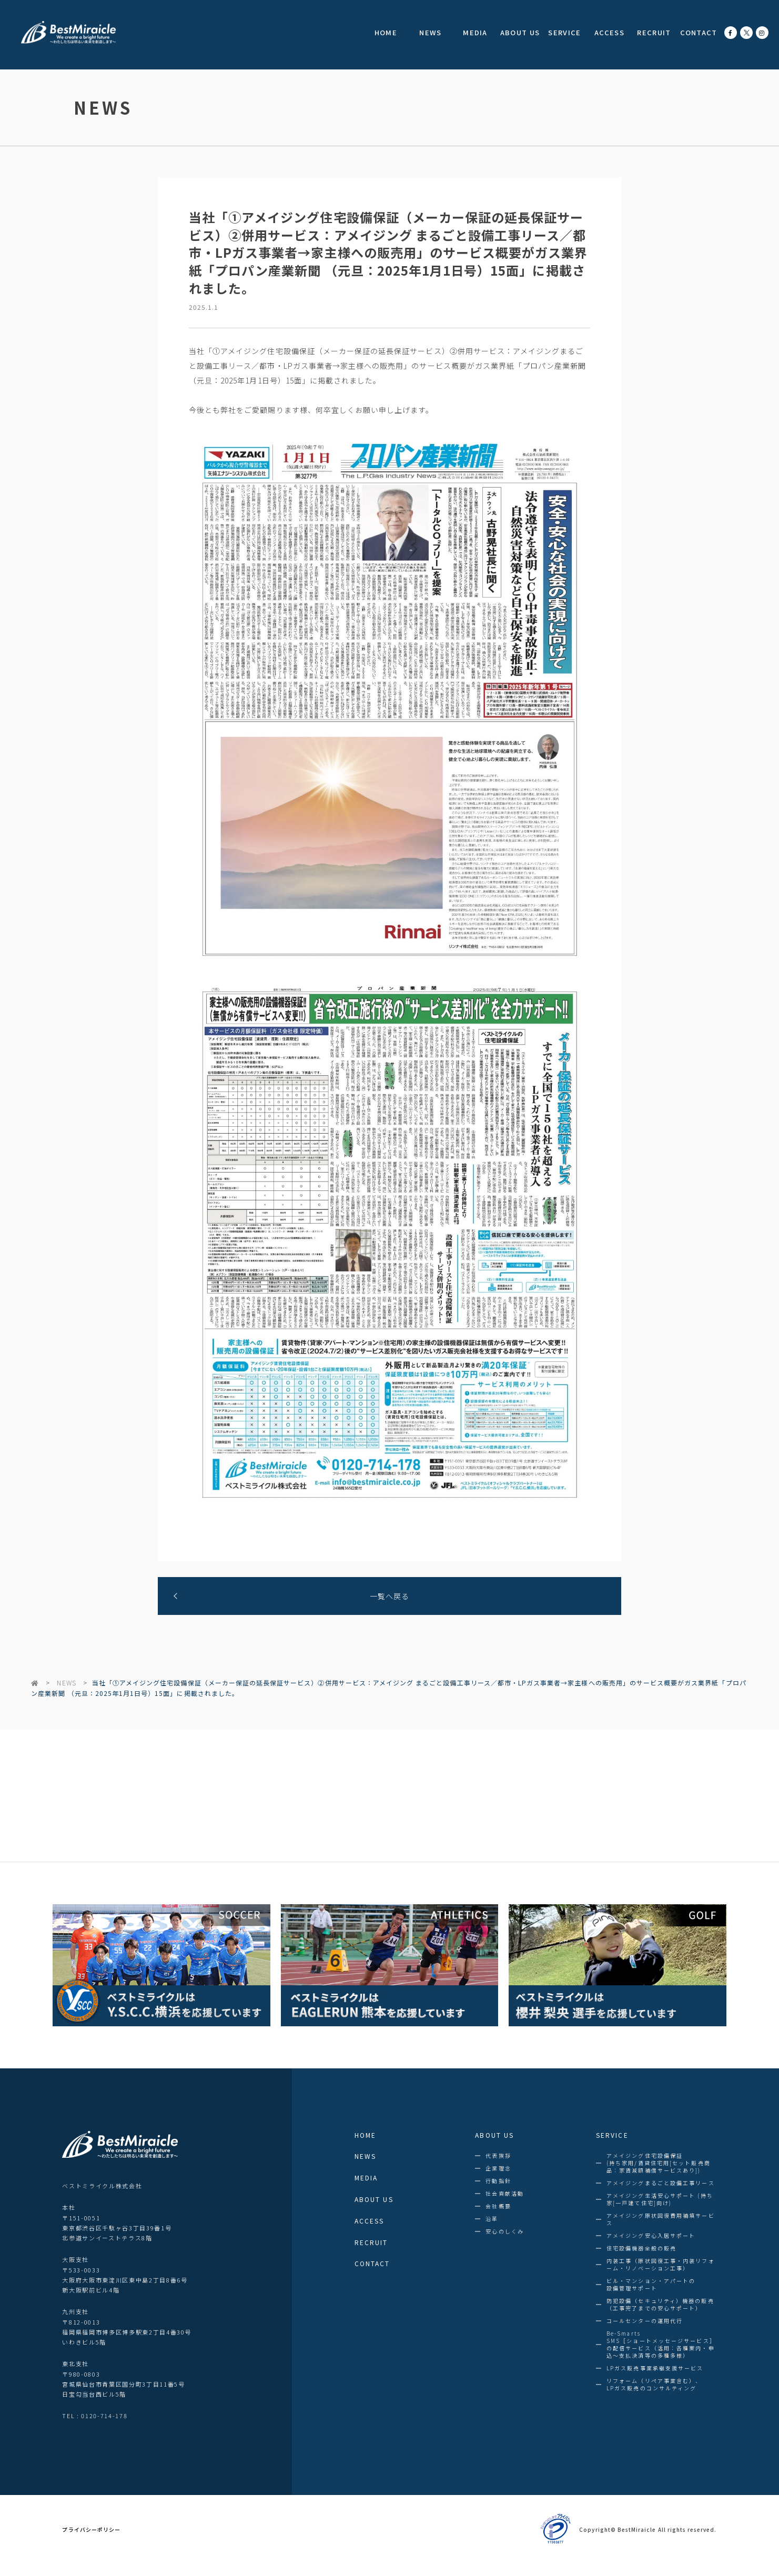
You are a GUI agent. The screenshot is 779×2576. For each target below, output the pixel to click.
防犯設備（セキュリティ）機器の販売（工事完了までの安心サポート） (660, 2304)
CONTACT (698, 32)
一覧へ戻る (389, 1596)
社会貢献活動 (504, 2193)
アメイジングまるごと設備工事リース (660, 2183)
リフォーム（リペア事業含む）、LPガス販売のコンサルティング (654, 2384)
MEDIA (475, 32)
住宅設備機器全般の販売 (641, 2248)
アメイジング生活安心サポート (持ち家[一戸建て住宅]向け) (659, 2199)
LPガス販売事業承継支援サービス (655, 2368)
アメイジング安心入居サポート (650, 2235)
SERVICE (564, 32)
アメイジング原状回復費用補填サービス (660, 2219)
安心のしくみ (504, 2231)
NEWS (430, 32)
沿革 (491, 2219)
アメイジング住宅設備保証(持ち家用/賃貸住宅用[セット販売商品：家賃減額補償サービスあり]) (658, 2163)
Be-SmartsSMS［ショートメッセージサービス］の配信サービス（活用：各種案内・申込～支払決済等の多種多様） (661, 2344)
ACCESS (609, 32)
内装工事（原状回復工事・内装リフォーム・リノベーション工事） (660, 2264)
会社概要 (498, 2206)
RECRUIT (654, 32)
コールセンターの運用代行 (644, 2321)
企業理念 (498, 2168)
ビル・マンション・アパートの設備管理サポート (650, 2284)
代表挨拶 (498, 2155)
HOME (386, 32)
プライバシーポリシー (91, 2529)
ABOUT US (520, 32)
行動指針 (498, 2181)
